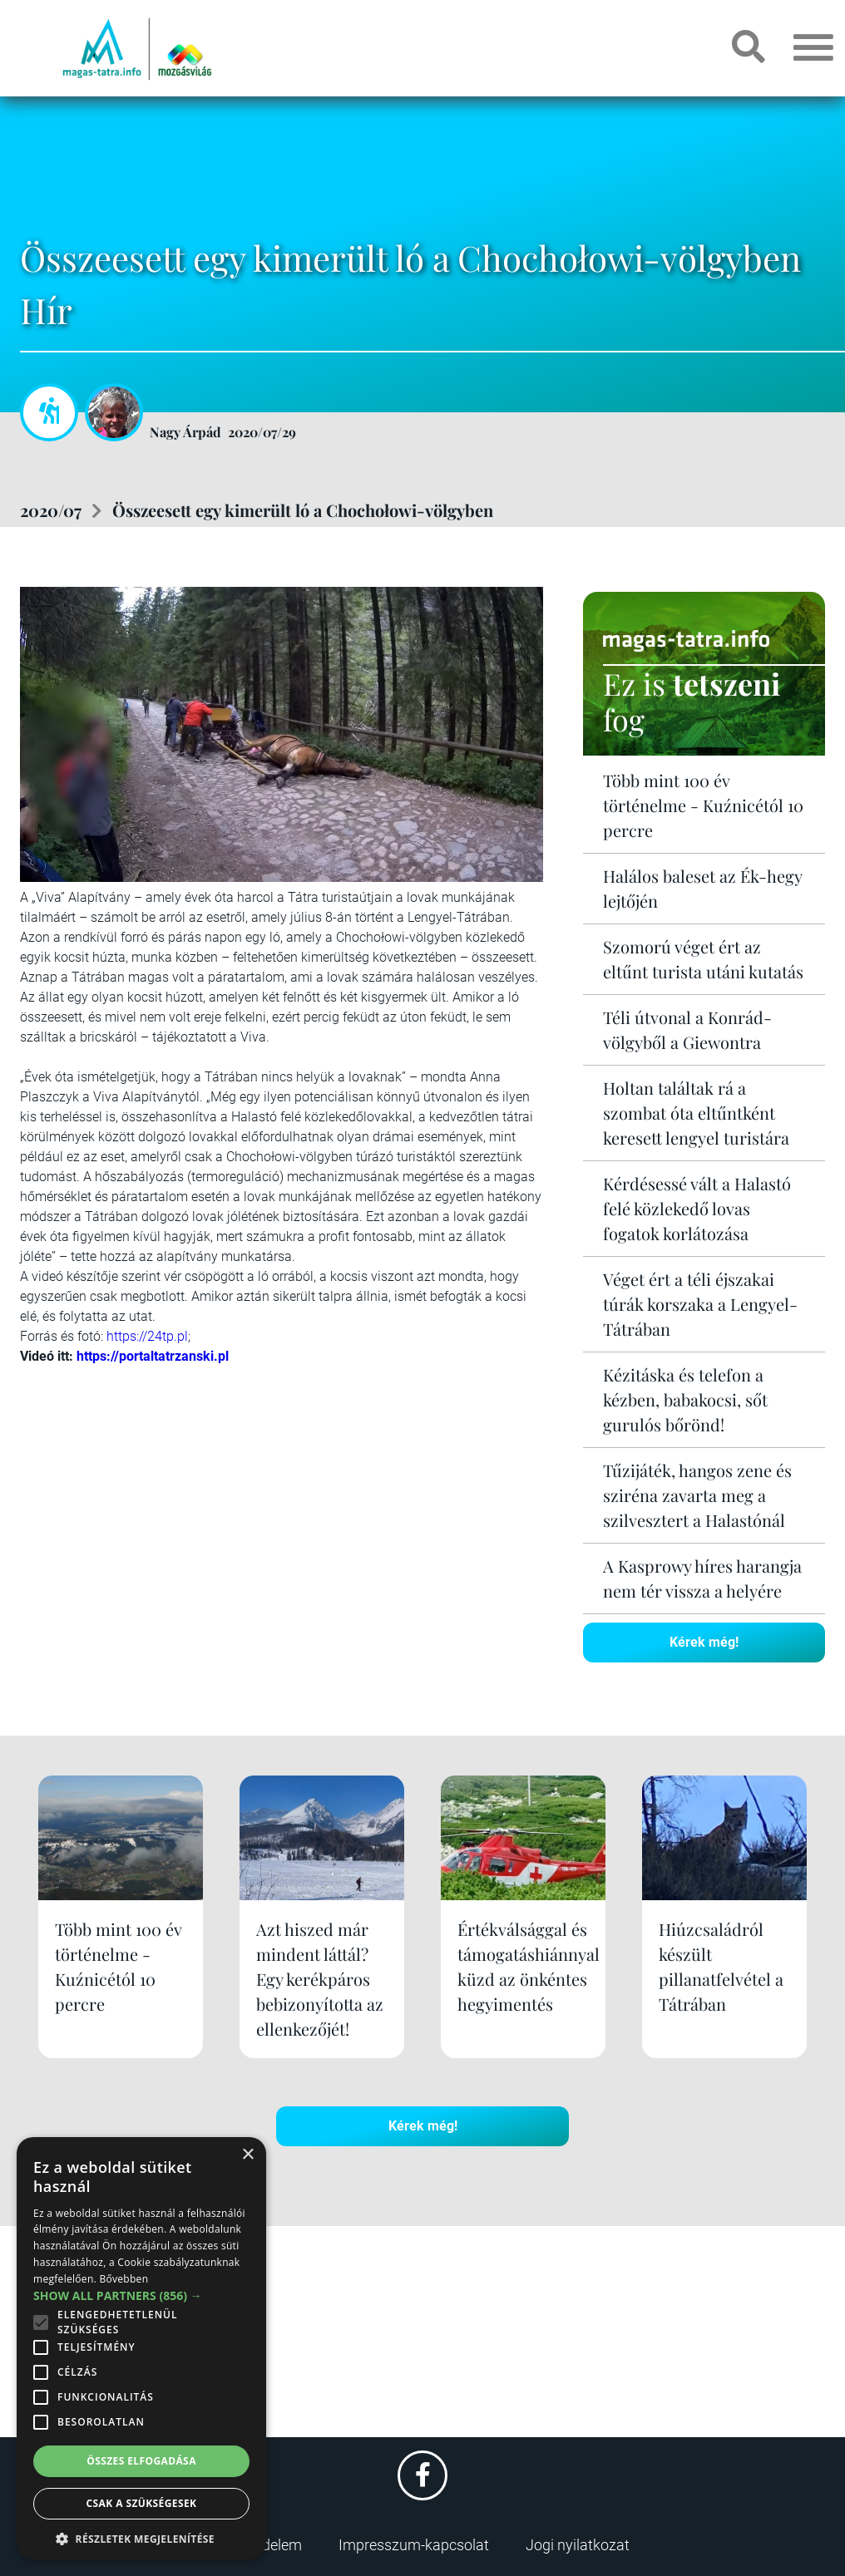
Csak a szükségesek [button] (141, 2503)
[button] (141, 2536)
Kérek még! (704, 1642)
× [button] (247, 2155)
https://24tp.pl (147, 1336)
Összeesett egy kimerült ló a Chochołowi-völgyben (302, 510)
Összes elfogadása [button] (141, 2461)
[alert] (141, 2348)
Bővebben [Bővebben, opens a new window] (123, 2279)
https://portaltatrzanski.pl (153, 1356)
